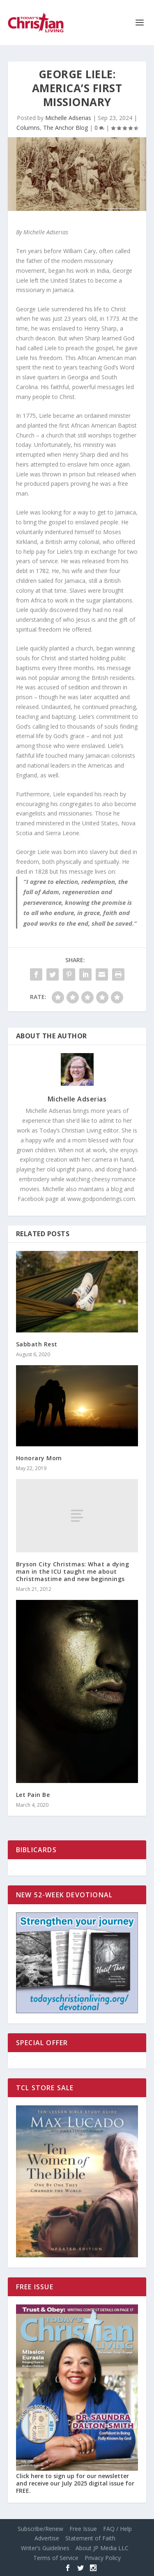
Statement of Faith (90, 2538)
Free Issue (83, 2529)
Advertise (46, 2538)
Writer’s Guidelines (45, 2548)
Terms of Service (55, 2558)
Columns (28, 127)
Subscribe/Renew (40, 2529)
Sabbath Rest (36, 1344)
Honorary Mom (39, 1458)
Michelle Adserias (68, 118)
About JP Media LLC (102, 2548)
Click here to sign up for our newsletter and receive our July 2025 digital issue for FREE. (75, 2483)
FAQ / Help (117, 2529)
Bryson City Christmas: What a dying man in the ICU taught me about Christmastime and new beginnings (72, 1571)
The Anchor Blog (65, 127)
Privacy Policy (103, 2558)
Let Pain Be (33, 1795)
